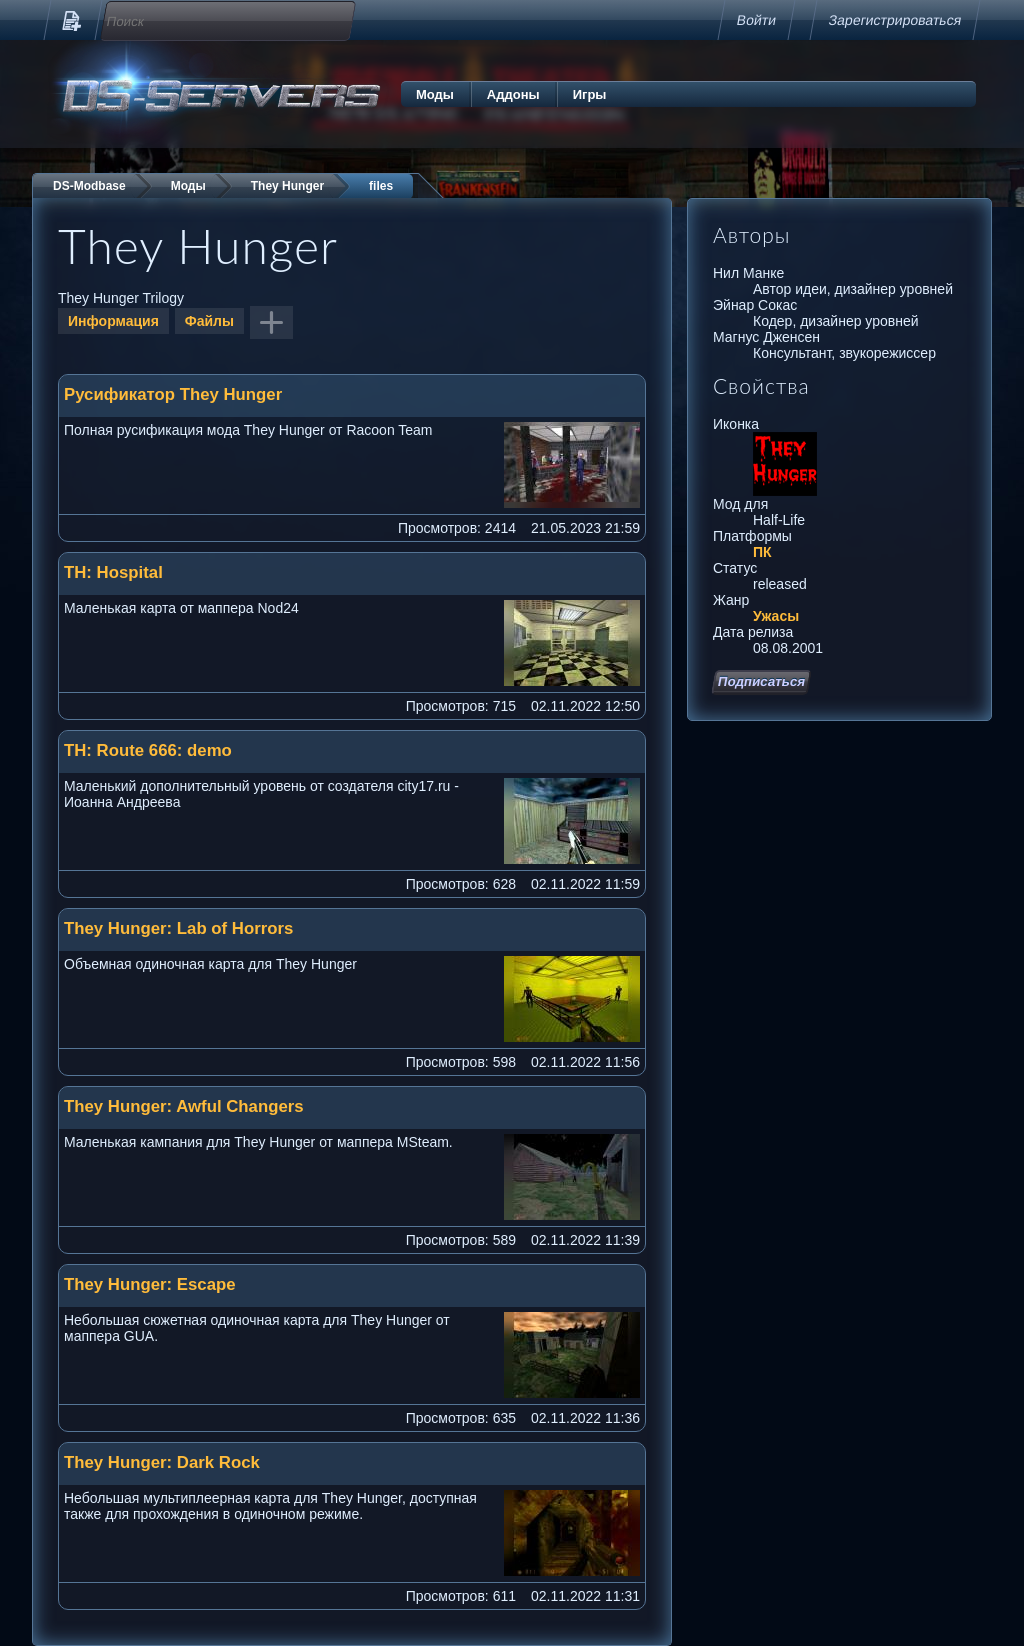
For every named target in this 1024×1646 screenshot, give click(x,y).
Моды (435, 94)
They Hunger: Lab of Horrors (178, 928)
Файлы (209, 321)
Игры (590, 94)
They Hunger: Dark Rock (162, 1462)
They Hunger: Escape (150, 1284)
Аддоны (513, 94)
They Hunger (287, 186)
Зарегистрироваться (894, 20)
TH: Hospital (113, 572)
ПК (762, 552)
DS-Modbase (89, 186)
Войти (757, 20)
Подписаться (762, 681)
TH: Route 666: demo (148, 750)
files (381, 186)
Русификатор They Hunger (173, 394)
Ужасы (776, 616)
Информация (113, 321)
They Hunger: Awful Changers (184, 1106)
